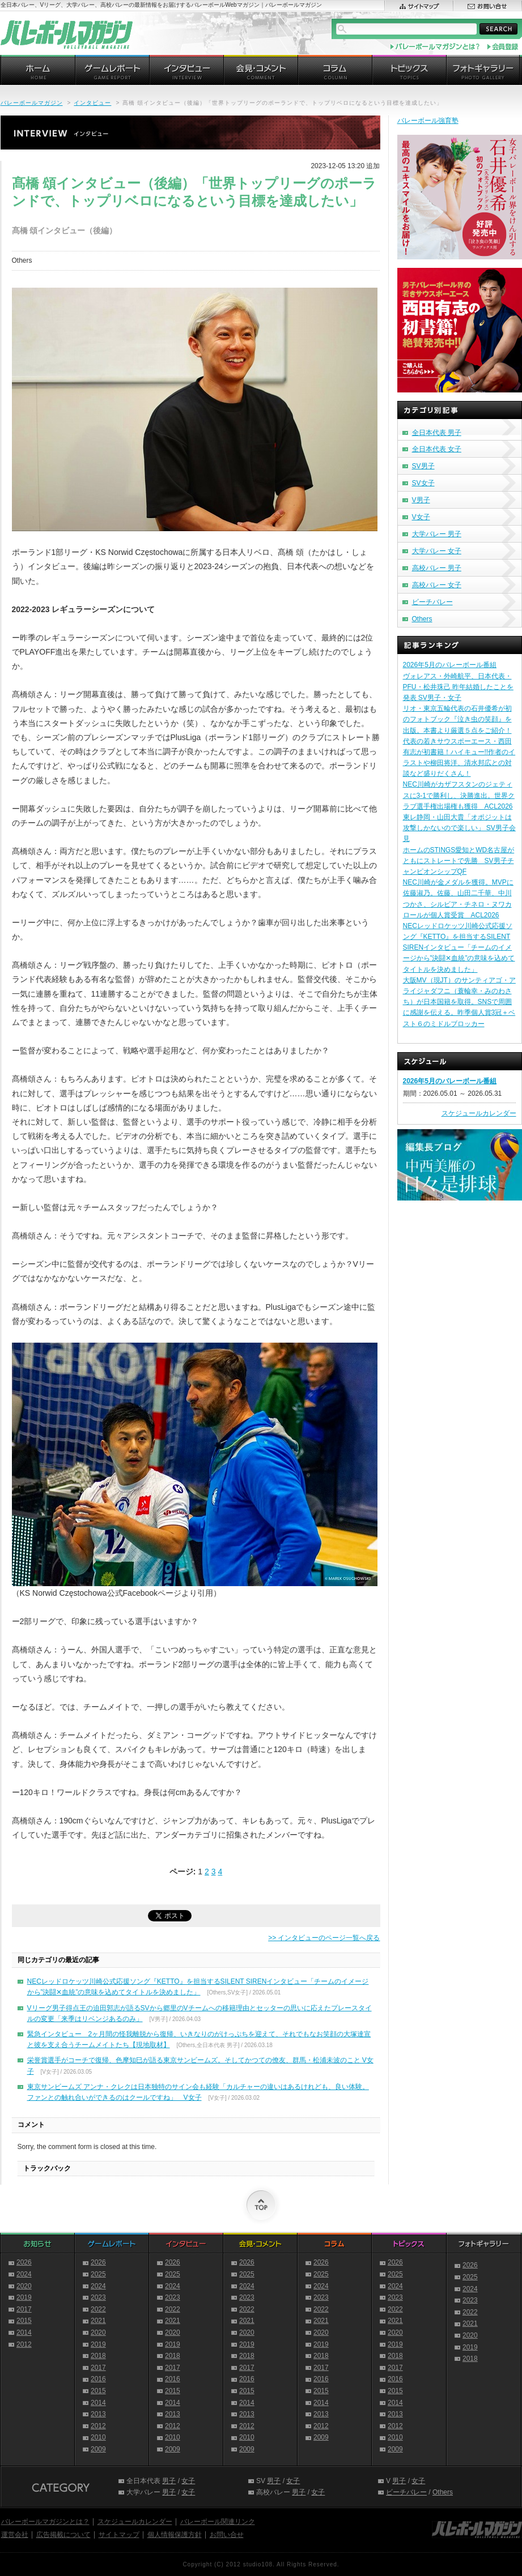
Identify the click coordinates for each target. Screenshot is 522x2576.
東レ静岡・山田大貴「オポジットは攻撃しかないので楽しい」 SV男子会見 (459, 828)
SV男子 (423, 466)
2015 (24, 2321)
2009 (98, 2449)
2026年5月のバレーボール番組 (449, 665)
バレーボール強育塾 (428, 121)
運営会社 (14, 2535)
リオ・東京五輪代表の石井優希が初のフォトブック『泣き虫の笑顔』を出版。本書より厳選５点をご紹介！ (457, 719)
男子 (169, 2481)
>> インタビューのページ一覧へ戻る (324, 1938)
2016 (98, 2379)
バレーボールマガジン (32, 103)
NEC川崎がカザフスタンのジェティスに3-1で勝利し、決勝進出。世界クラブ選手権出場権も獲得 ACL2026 (459, 795)
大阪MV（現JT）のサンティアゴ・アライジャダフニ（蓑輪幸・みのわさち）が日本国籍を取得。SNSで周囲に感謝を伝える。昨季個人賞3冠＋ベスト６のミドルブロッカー (459, 1002)
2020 (24, 2286)
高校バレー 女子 (436, 585)
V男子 (421, 500)
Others (422, 619)
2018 (98, 2356)
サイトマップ (119, 2535)
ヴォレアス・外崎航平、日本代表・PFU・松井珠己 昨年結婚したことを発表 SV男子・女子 (458, 687)
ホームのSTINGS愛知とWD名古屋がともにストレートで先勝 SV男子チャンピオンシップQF (459, 860)
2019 (24, 2297)
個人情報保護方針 (174, 2535)
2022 (98, 2309)
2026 (24, 2262)
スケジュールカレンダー (479, 1113)
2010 (98, 2437)
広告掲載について (63, 2535)
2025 (98, 2274)
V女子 (421, 517)
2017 (24, 2309)
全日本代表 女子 (436, 449)
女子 (188, 2481)
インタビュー (92, 103)
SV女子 (423, 483)
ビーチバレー (432, 602)
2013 (98, 2414)
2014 (24, 2332)
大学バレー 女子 (436, 551)
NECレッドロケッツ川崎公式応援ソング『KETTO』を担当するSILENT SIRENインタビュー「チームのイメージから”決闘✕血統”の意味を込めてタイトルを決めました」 (459, 947)
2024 (24, 2274)
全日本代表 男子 (436, 433)
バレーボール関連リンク (217, 2522)
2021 (98, 2321)
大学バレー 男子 (436, 534)
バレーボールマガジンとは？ (45, 2522)
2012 (24, 2344)
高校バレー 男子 (436, 568)
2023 (98, 2297)
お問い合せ (227, 2535)
